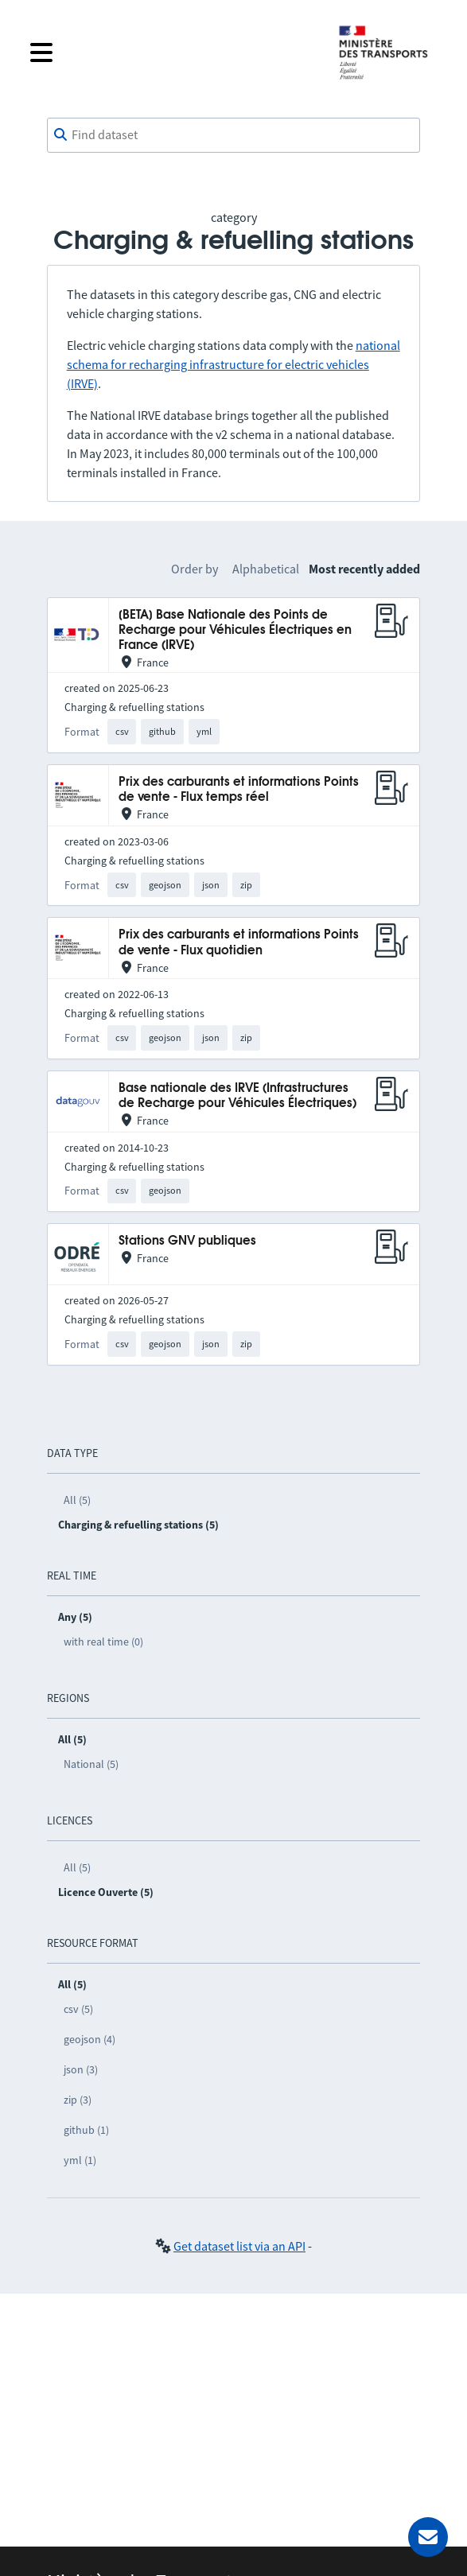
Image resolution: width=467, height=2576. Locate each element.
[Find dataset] (234, 135)
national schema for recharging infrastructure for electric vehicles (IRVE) (233, 364)
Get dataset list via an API (239, 2246)
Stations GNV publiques (187, 1241)
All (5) (77, 1500)
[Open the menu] (171, 52)
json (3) (81, 2069)
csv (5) (78, 2009)
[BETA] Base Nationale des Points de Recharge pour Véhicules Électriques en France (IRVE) (235, 630)
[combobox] (234, 135)
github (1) (86, 2130)
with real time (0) (103, 1641)
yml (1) (80, 2160)
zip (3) (77, 2099)
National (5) (91, 1764)
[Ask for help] (428, 2537)
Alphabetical (265, 569)
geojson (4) (89, 2039)
